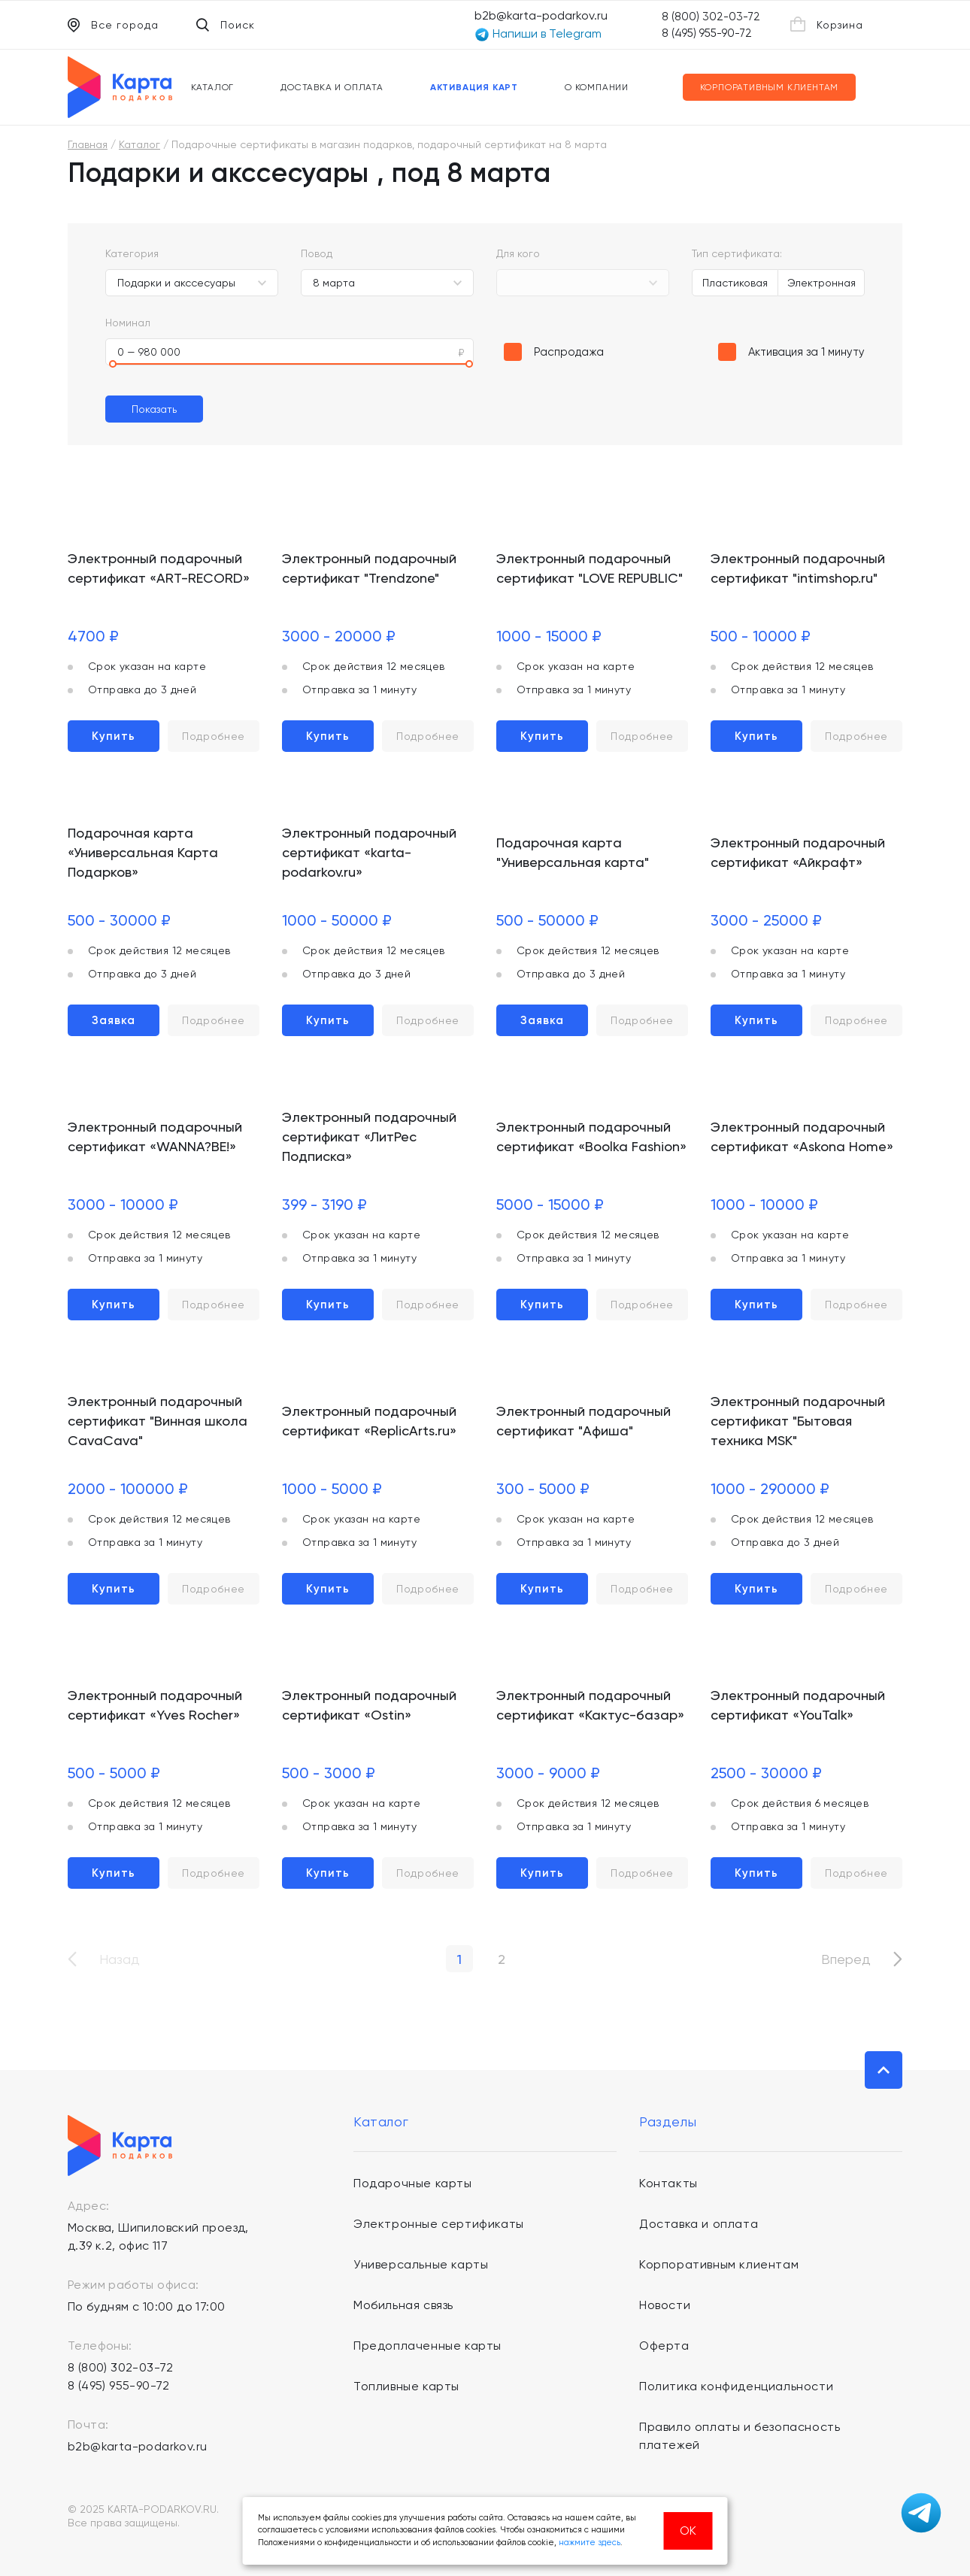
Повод (316, 253)
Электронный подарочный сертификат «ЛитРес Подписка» (369, 1136)
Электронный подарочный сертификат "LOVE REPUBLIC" (589, 568)
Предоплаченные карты (427, 2345)
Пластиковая (735, 283)
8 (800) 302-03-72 (711, 16)
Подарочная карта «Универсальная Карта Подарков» (143, 852)
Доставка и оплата (331, 87)
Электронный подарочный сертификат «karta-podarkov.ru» (369, 852)
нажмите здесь (589, 2542)
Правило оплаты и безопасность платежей (739, 2436)
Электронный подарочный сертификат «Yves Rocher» (155, 1705)
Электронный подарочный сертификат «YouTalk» (798, 1705)
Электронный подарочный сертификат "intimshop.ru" (798, 568)
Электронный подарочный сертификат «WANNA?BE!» (155, 1136)
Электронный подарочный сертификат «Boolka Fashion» (591, 1136)
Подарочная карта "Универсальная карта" (572, 852)
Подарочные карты (412, 2183)
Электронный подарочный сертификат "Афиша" (583, 1420)
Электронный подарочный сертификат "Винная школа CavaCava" (157, 1420)
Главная (88, 144)
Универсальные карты (420, 2264)
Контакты (668, 2183)
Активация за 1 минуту (806, 352)
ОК (688, 2530)
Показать (154, 409)
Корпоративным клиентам (769, 87)
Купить (113, 736)
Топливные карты (406, 2386)
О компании (597, 87)
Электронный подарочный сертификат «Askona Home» (802, 1136)
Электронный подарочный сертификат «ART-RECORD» (159, 568)
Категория (132, 253)
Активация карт (474, 87)
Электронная (821, 283)
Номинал (127, 323)
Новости (664, 2305)
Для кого (518, 253)
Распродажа (569, 352)
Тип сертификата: (737, 253)
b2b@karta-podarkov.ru (541, 15)
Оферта (664, 2345)
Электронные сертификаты (438, 2224)
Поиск (225, 25)
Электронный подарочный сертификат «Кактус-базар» (590, 1705)
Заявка (113, 1020)
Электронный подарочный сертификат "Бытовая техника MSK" (798, 1420)
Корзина (826, 24)
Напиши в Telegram (538, 34)
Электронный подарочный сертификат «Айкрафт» (798, 852)
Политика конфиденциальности (736, 2386)
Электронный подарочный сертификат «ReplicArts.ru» (369, 1420)
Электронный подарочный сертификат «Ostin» (369, 1705)
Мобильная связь (403, 2305)
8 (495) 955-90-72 (707, 33)
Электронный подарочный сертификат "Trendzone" (369, 568)
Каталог (213, 87)
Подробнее (213, 736)
